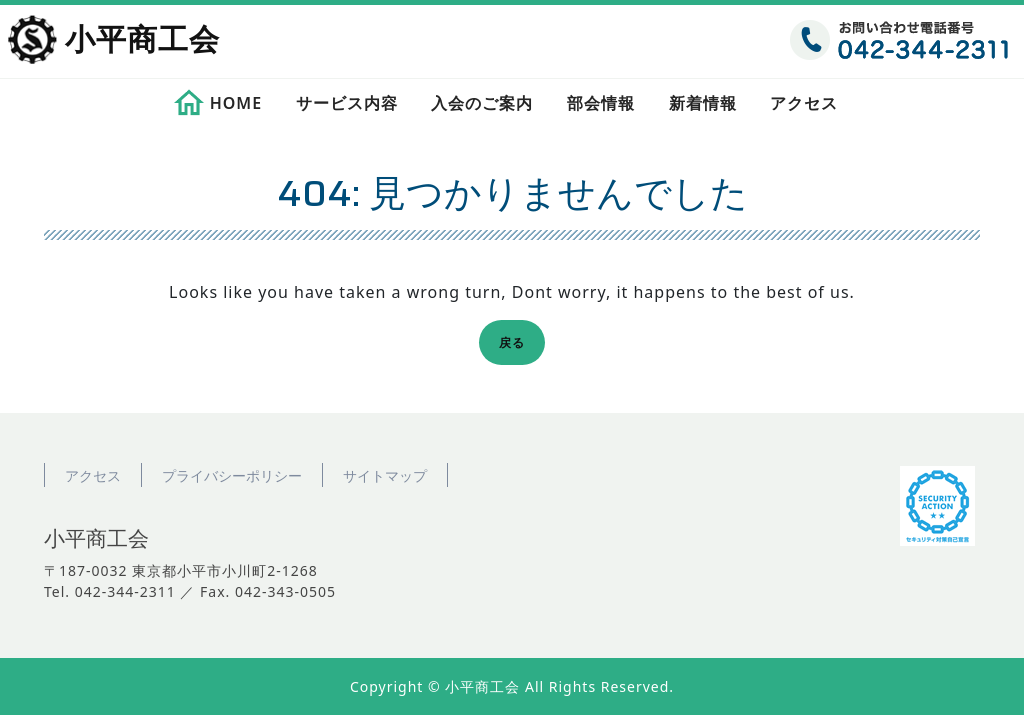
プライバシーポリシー (232, 475)
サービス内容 (347, 103)
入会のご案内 (482, 103)
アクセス (804, 103)
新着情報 (703, 103)
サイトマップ (385, 475)
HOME (236, 103)
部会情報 (601, 103)
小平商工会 (142, 41)
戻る (518, 345)
